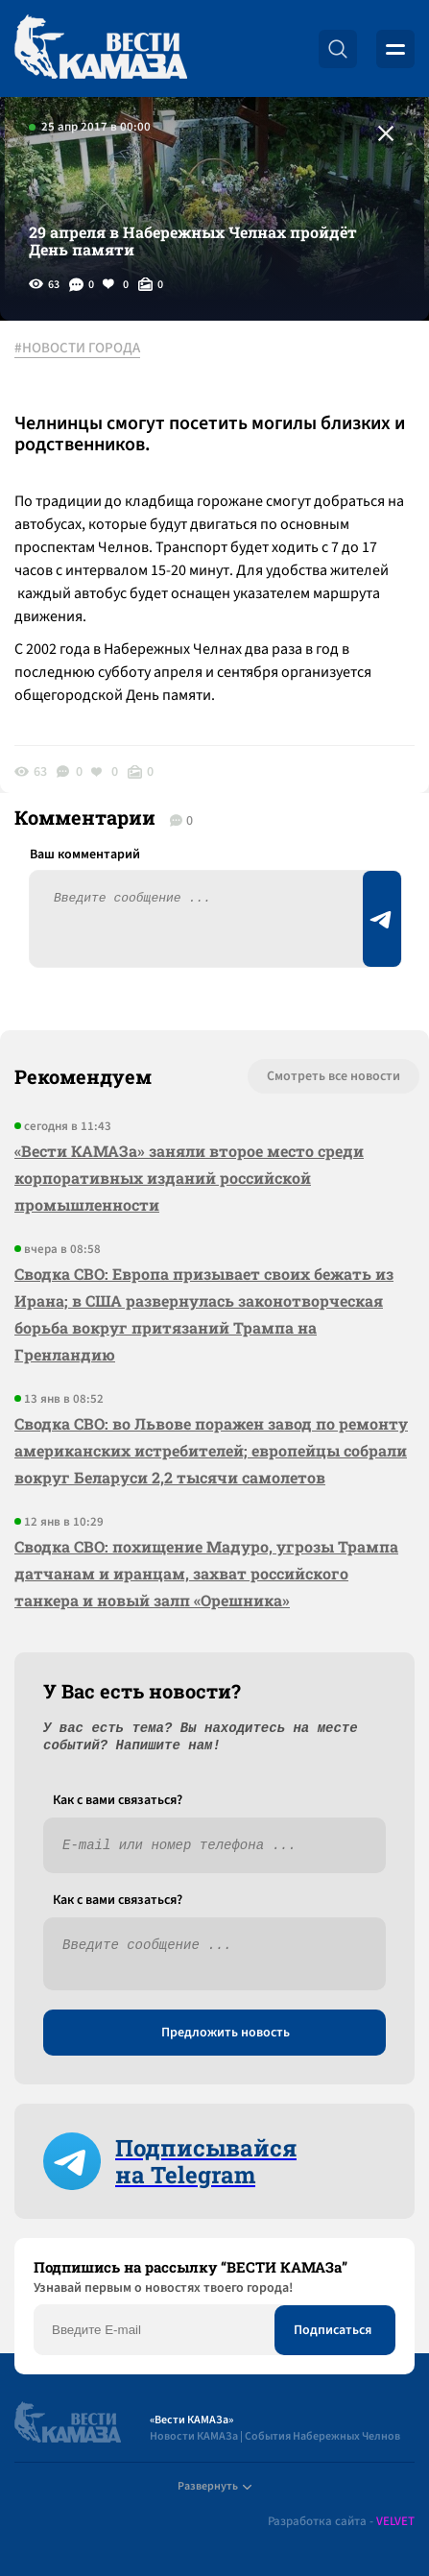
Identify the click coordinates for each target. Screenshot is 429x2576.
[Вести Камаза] (100, 48)
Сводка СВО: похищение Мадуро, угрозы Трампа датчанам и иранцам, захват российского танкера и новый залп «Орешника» (206, 1573)
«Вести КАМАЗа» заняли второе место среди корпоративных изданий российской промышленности (189, 1178)
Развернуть (214, 2486)
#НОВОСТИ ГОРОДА (77, 348)
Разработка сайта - (341, 2522)
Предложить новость (225, 2032)
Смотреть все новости (333, 1076)
